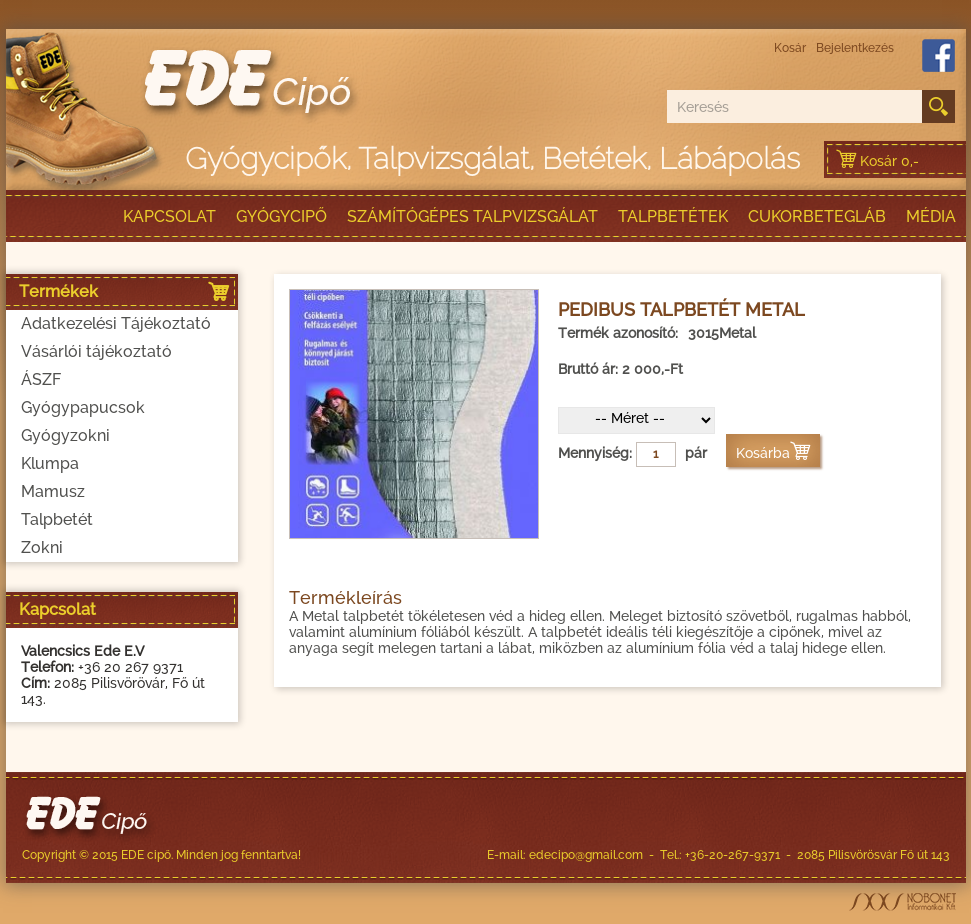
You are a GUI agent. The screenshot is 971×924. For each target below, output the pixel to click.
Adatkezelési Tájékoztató (116, 323)
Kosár (790, 48)
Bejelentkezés (855, 48)
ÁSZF (41, 379)
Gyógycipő (281, 216)
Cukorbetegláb (817, 216)
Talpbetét (57, 519)
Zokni (42, 547)
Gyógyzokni (65, 435)
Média (931, 216)
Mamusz (53, 491)
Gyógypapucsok (83, 407)
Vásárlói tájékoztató (96, 351)
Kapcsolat (169, 216)
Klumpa (50, 463)
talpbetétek (673, 216)
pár (696, 453)
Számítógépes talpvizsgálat (472, 216)
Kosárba (773, 453)
